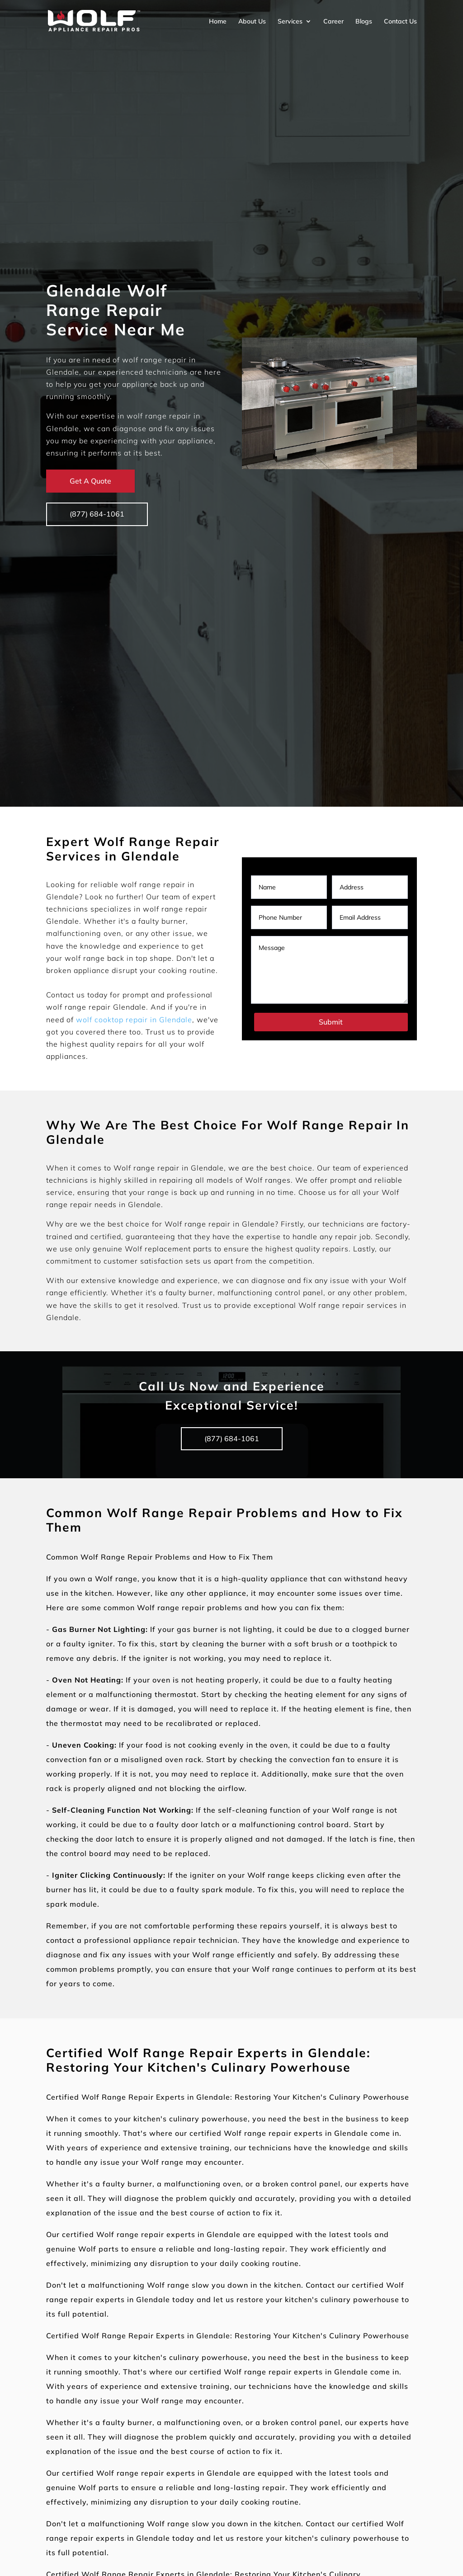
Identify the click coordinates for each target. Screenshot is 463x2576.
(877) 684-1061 (97, 513)
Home (218, 21)
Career (333, 21)
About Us (252, 21)
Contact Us (400, 21)
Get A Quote (90, 480)
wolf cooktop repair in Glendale (134, 1019)
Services (290, 21)
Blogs (363, 21)
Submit (331, 1021)
